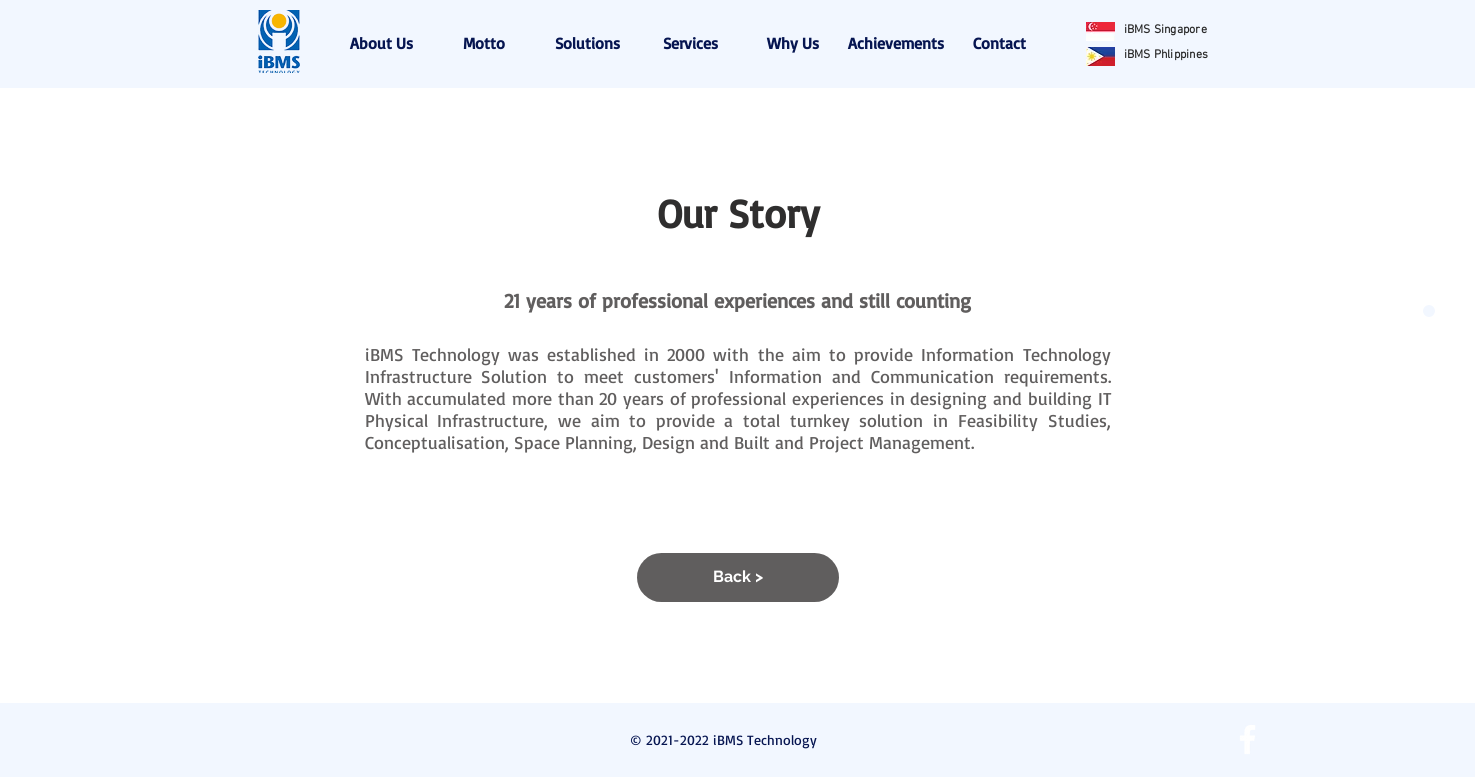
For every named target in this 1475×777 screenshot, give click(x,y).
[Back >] (738, 577)
